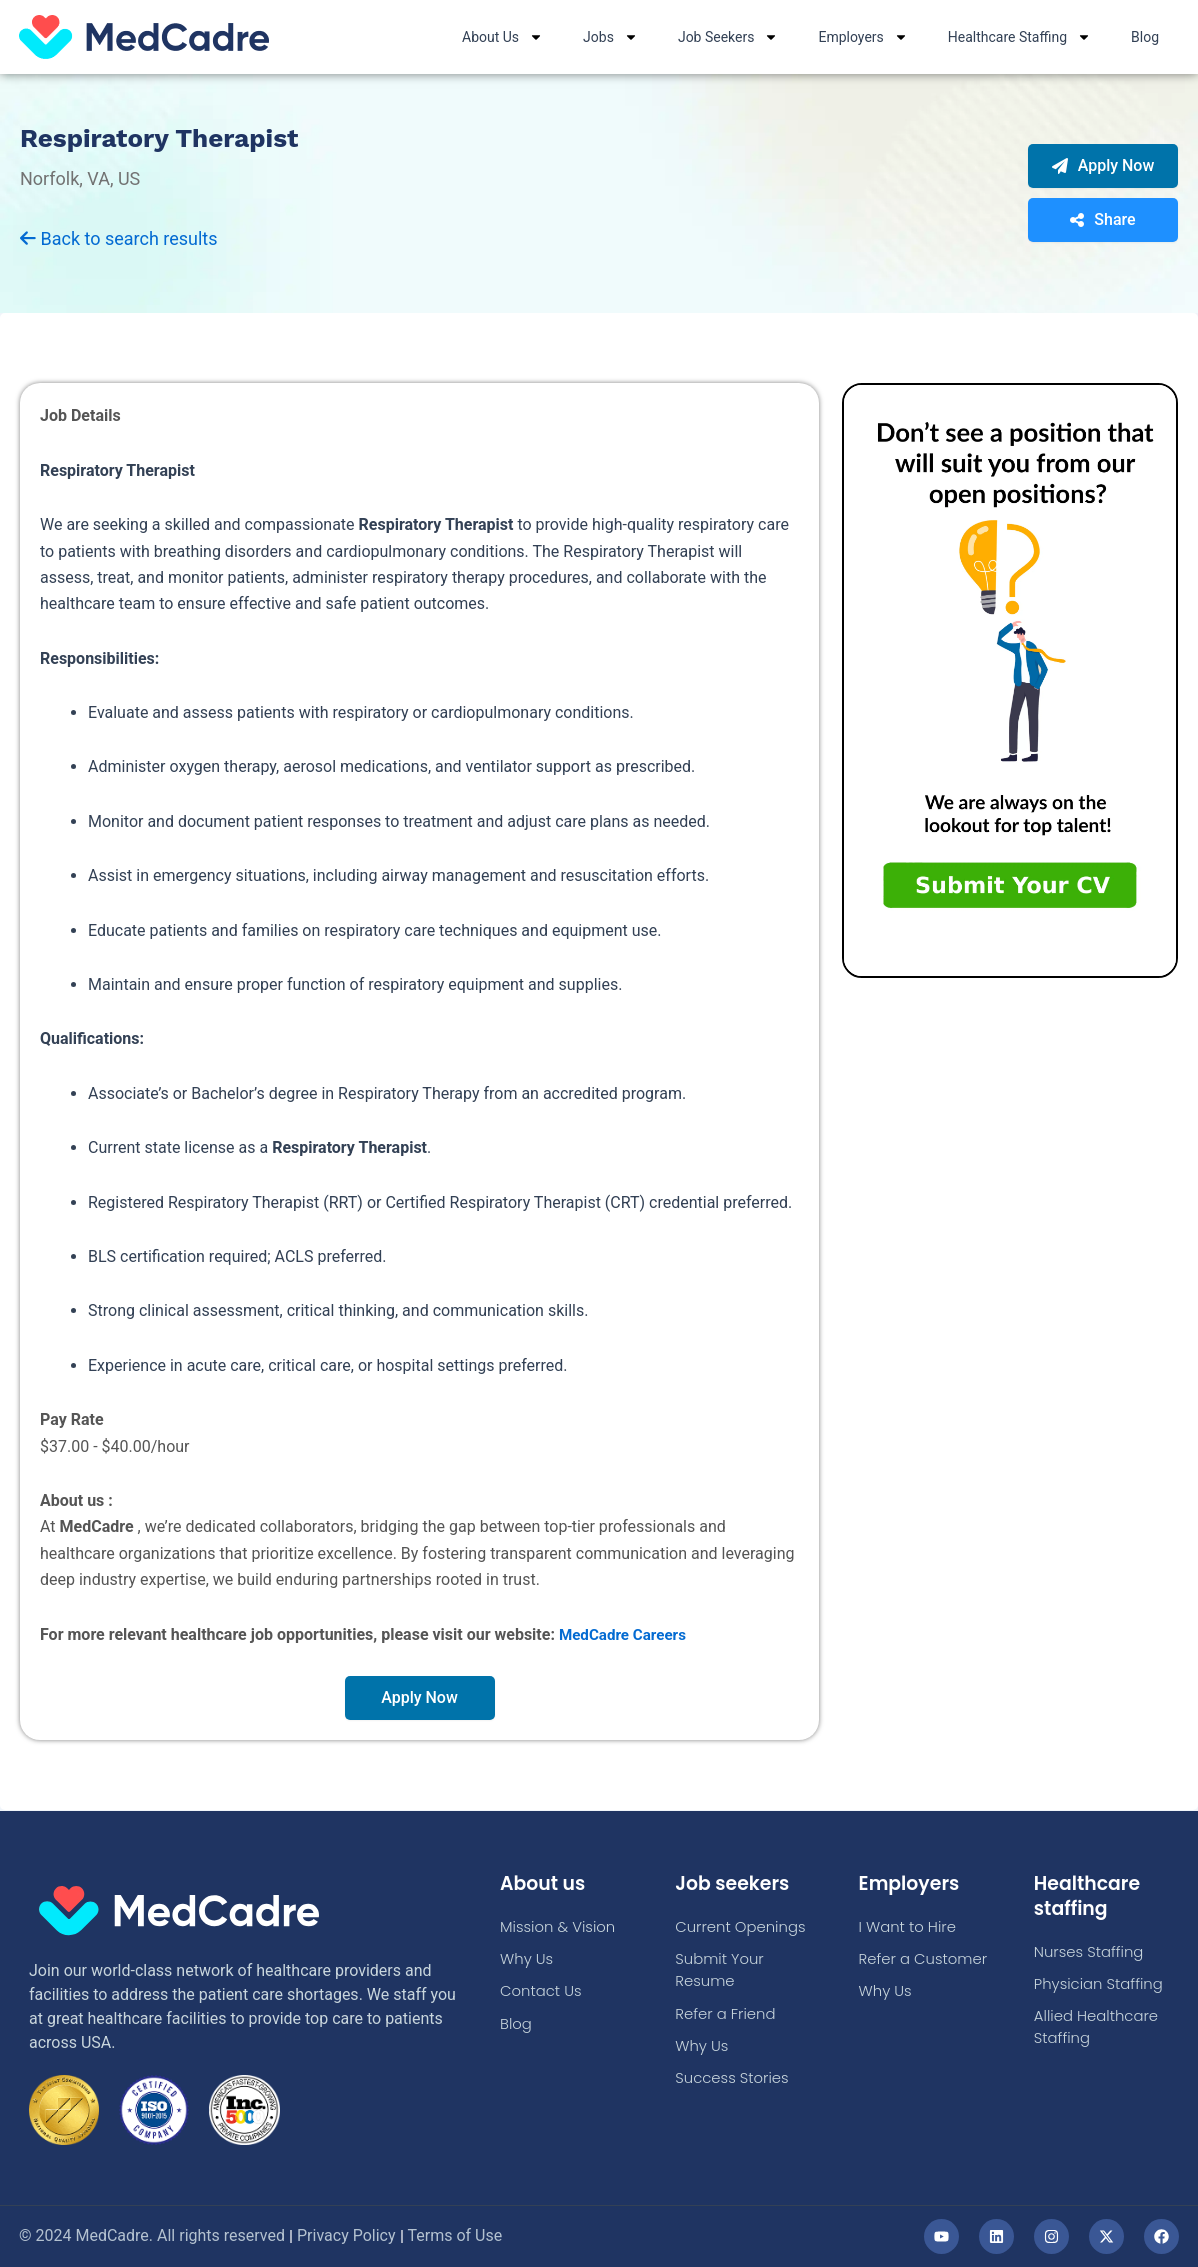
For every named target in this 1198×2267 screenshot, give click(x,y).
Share (1102, 220)
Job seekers (735, 1883)
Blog (1145, 37)
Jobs (610, 37)
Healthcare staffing (1090, 1895)
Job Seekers (728, 37)
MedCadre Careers (626, 1635)
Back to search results (119, 239)
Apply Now (1103, 166)
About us (545, 1883)
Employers (862, 37)
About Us (502, 37)
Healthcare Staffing (1019, 37)
